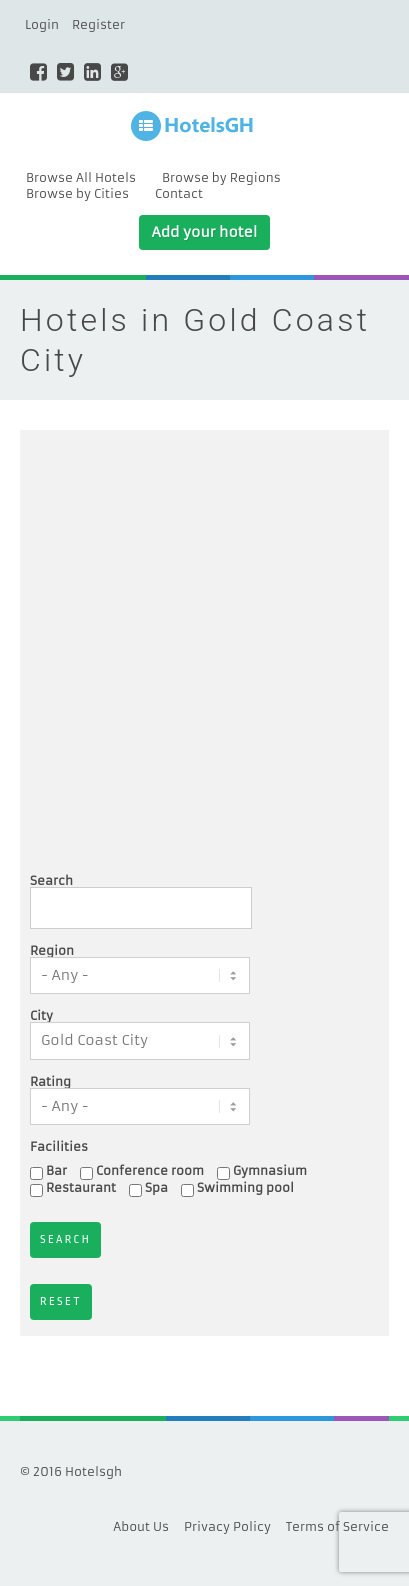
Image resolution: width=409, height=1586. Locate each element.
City (41, 1016)
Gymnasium (270, 1170)
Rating (50, 1082)
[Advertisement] (204, 654)
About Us (141, 1526)
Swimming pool (245, 1187)
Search (51, 881)
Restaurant (81, 1187)
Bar (56, 1170)
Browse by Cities (77, 193)
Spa (156, 1187)
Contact (179, 193)
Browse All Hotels (81, 177)
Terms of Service (337, 1526)
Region (52, 951)
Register (98, 24)
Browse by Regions (221, 177)
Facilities (59, 1147)
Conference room (150, 1170)
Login (42, 24)
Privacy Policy (227, 1526)
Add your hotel (204, 232)
